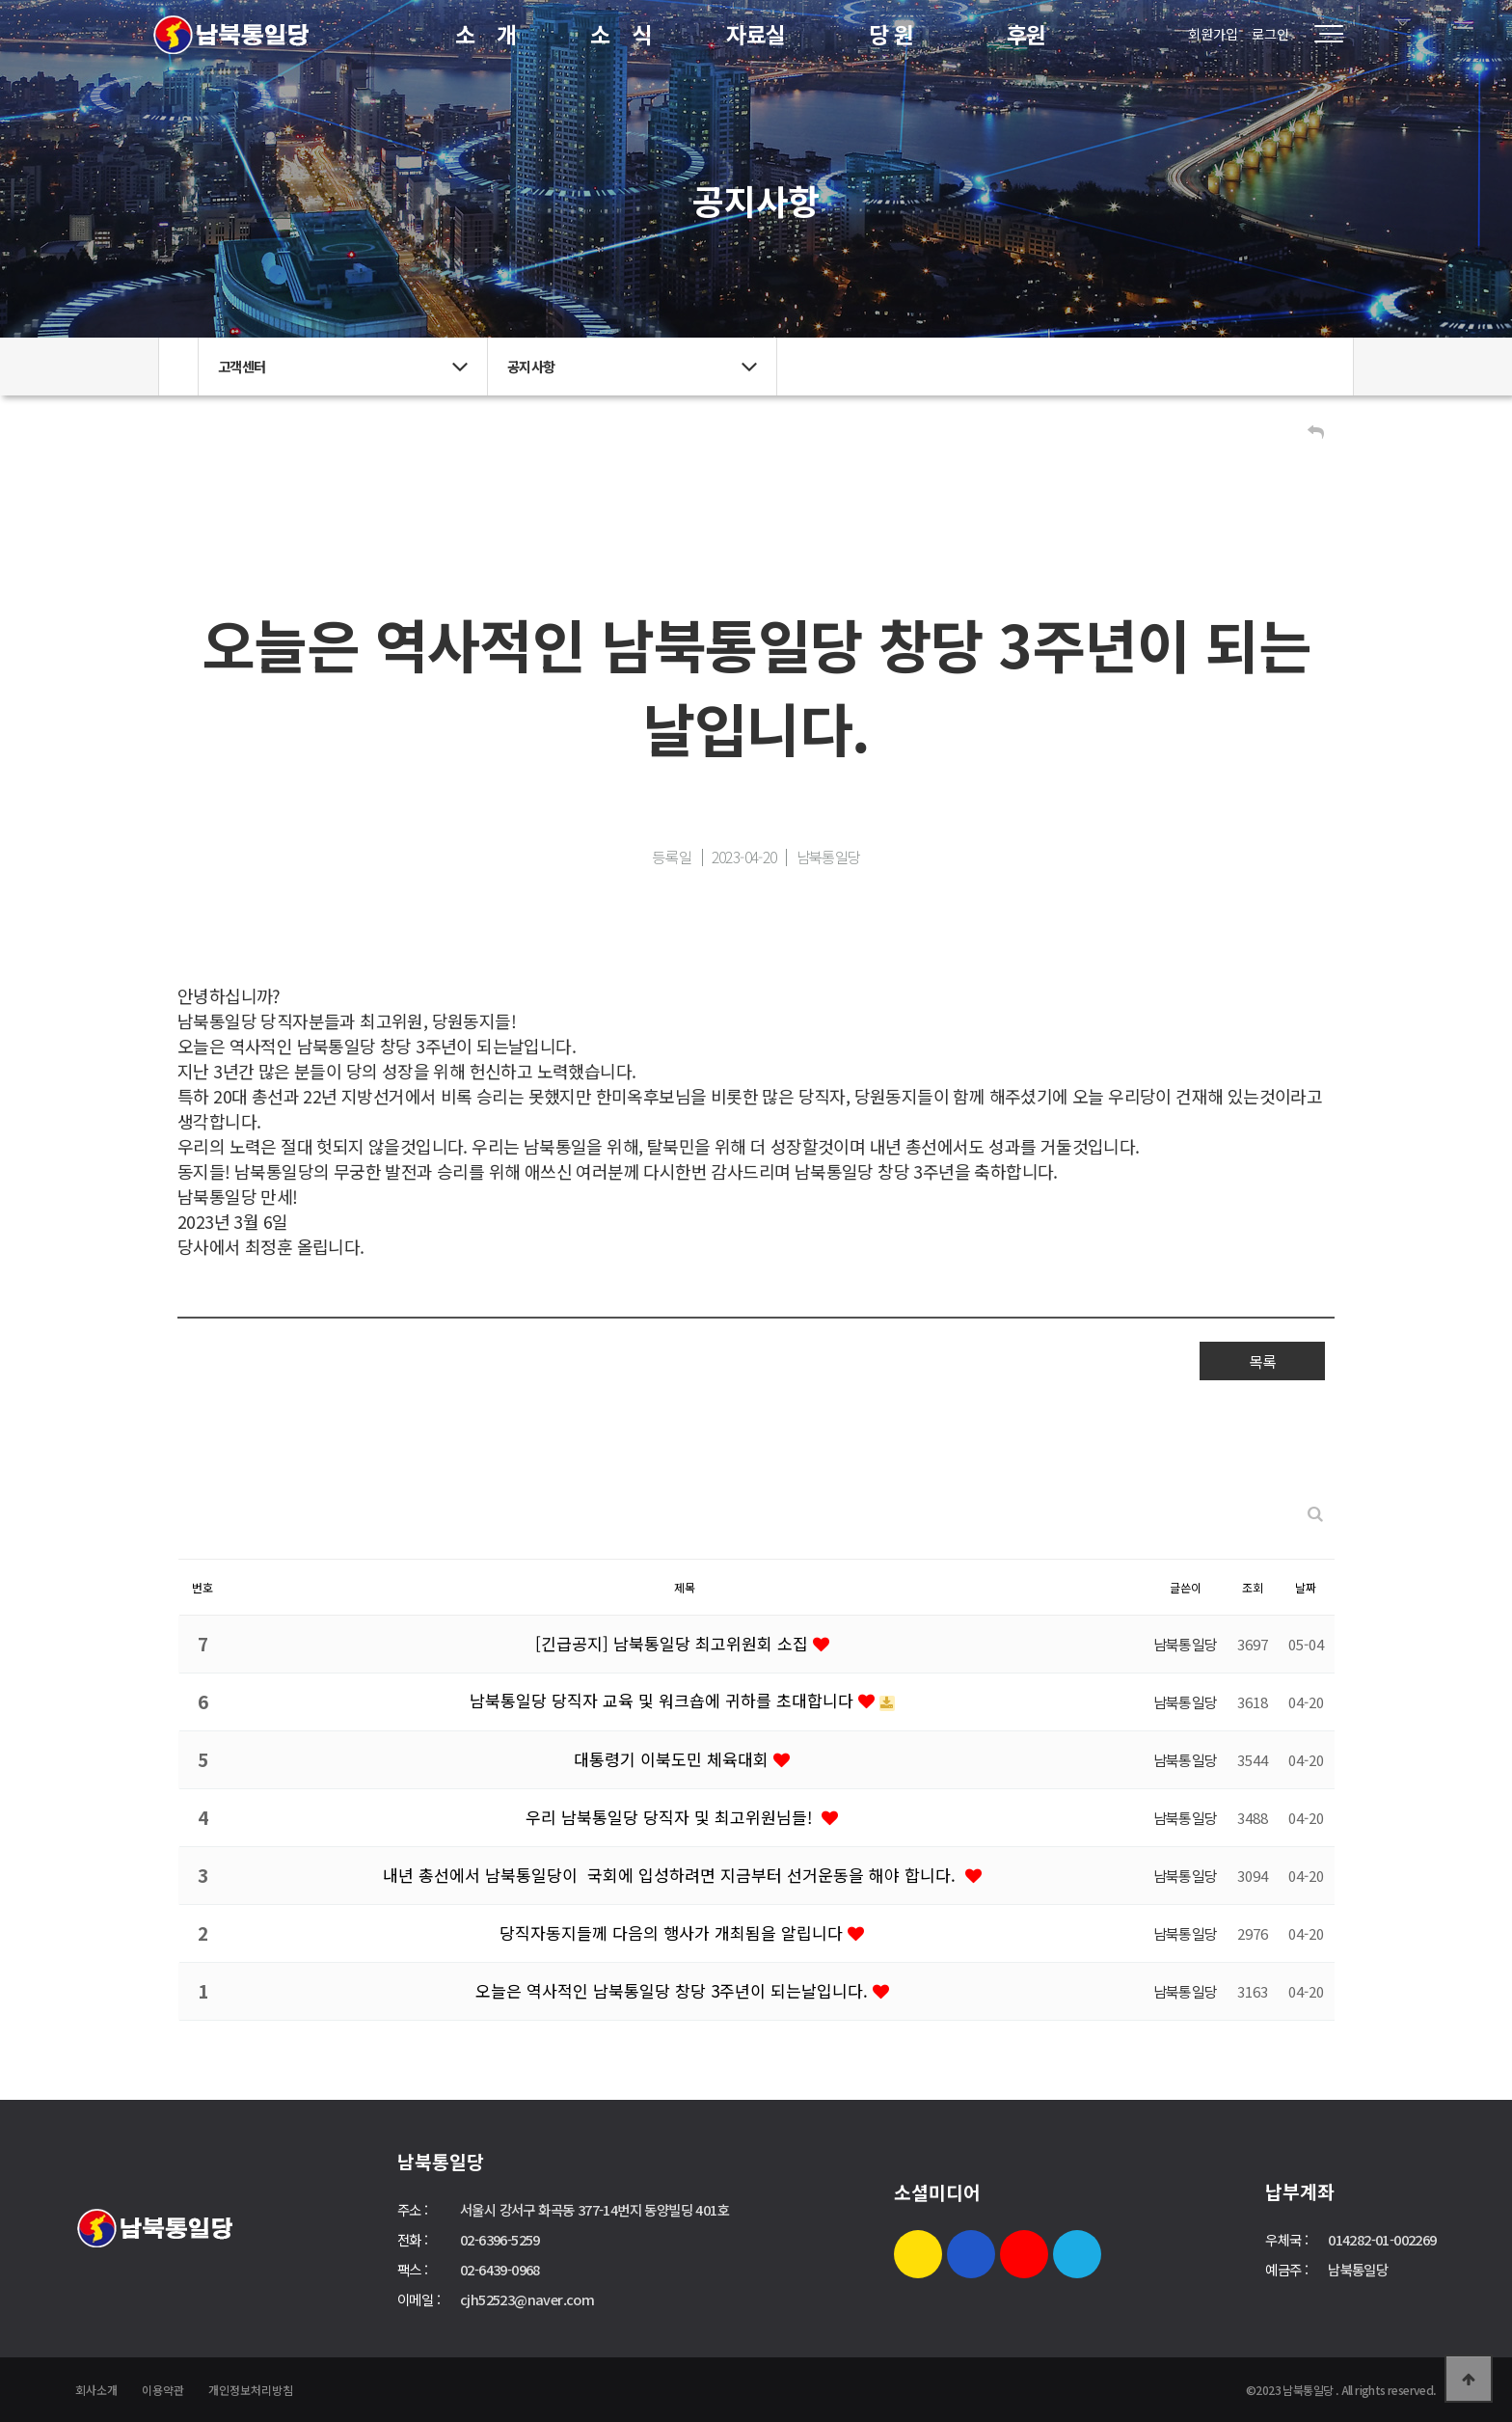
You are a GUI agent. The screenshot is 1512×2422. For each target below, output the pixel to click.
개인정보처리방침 (250, 2389)
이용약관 (163, 2389)
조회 (1252, 1587)
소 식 (620, 33)
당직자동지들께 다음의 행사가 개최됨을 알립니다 (674, 1932)
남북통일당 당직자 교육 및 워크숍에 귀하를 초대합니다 (664, 1700)
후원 (1026, 33)
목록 (1262, 1361)
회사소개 (96, 2389)
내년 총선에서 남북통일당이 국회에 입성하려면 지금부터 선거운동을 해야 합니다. (674, 1875)
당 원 (891, 33)
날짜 (1305, 1587)
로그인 (1270, 33)
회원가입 (1213, 33)
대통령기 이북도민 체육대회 (673, 1759)
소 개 (485, 33)
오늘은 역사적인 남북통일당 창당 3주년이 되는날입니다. (674, 1990)
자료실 (755, 33)
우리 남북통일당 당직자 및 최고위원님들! (674, 1817)
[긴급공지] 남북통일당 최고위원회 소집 (674, 1643)
